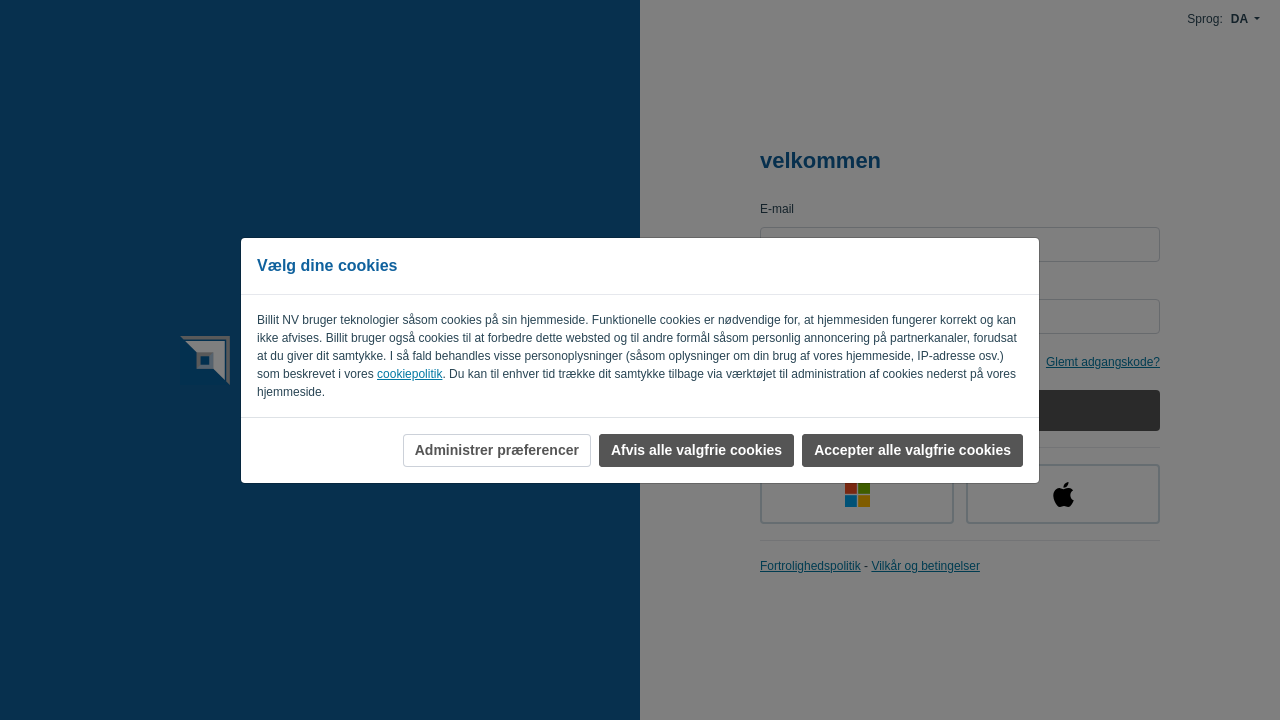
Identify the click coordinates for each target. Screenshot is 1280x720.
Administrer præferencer (497, 450)
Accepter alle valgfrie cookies (912, 450)
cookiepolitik (409, 374)
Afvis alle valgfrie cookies (696, 450)
